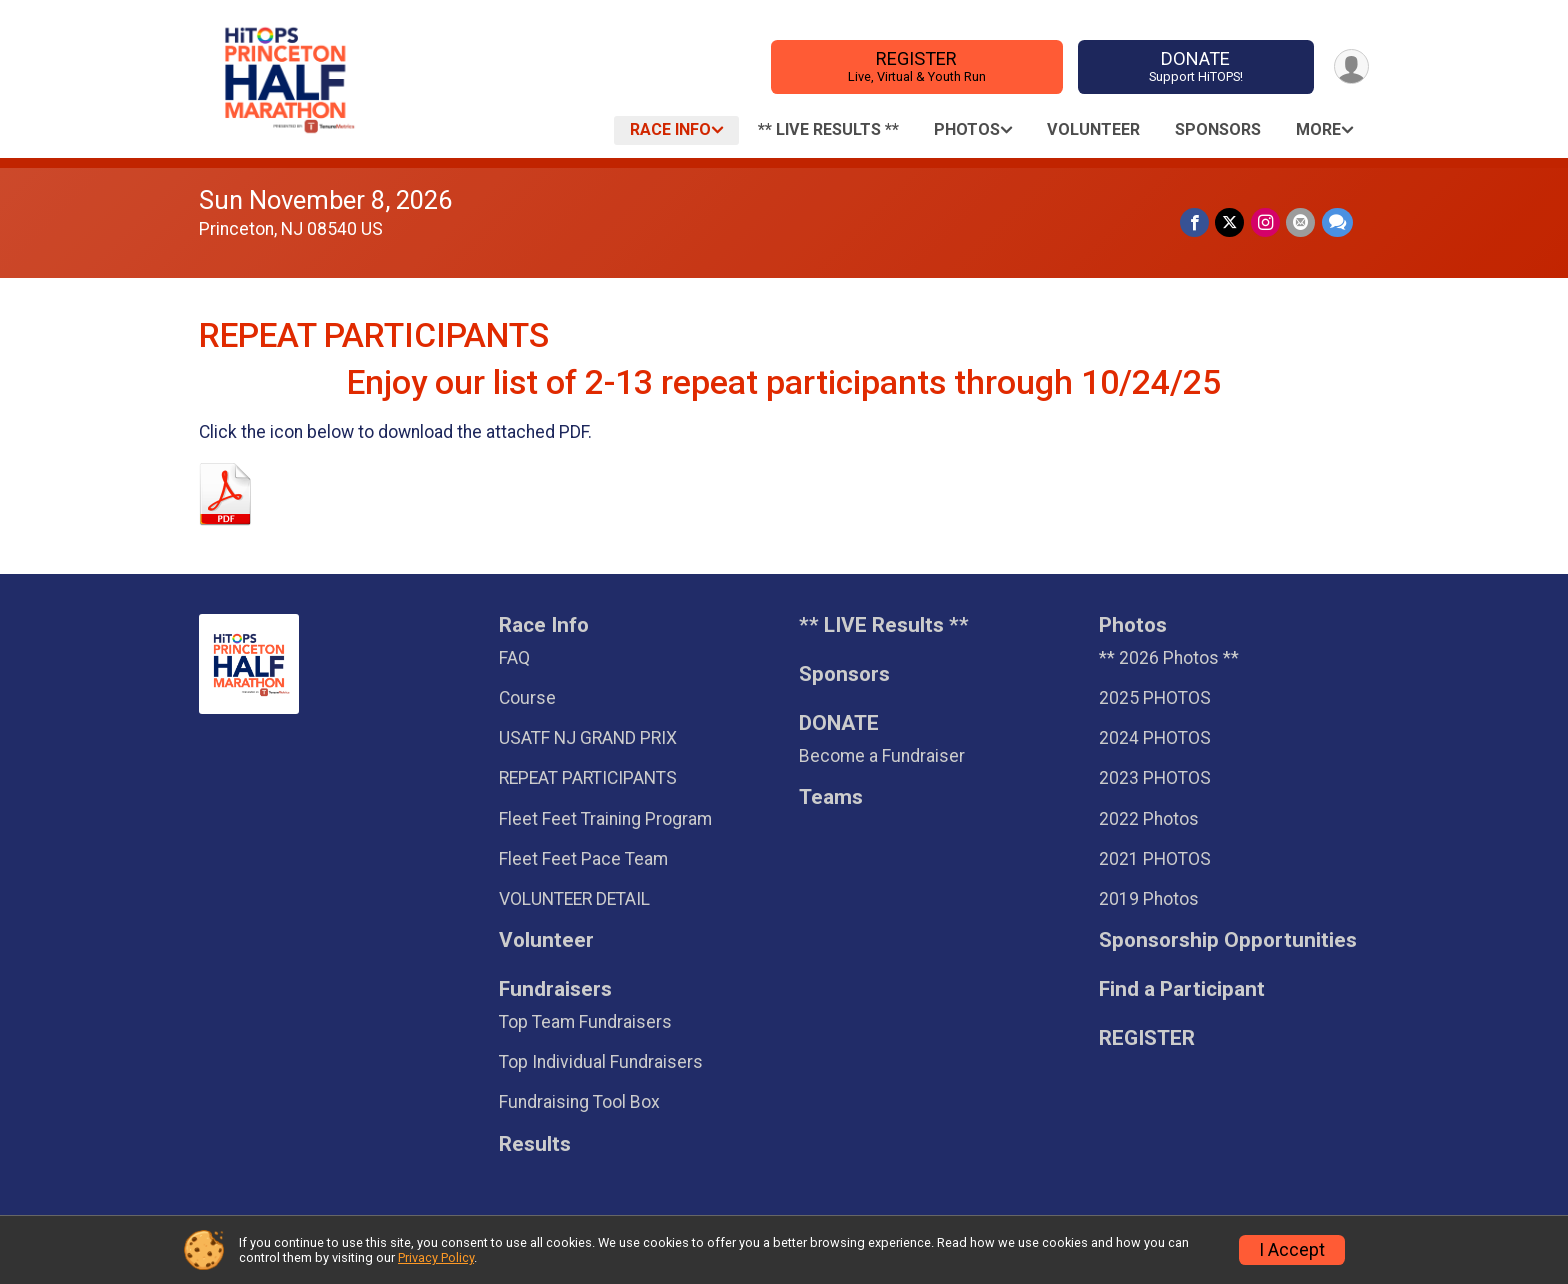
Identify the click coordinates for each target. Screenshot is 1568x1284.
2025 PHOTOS (1155, 698)
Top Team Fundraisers (585, 1022)
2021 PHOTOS (1155, 859)
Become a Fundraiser (882, 756)
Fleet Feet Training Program (605, 819)
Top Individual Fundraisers (601, 1062)
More (1318, 129)
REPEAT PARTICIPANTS (588, 778)
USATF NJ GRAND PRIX (588, 738)
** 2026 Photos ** (1169, 658)
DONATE (1194, 66)
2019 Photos (1149, 899)
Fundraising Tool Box (579, 1102)
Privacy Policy (436, 1257)
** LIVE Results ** (828, 129)
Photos (967, 129)
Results (535, 1144)
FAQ (514, 658)
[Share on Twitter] (1231, 222)
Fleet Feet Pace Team (583, 859)
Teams (831, 797)
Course (527, 698)
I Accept (1292, 1250)
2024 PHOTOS (1155, 738)
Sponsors (1218, 129)
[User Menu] (1350, 66)
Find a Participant (1182, 989)
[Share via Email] (1301, 222)
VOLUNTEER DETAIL (574, 899)
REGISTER (915, 66)
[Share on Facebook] (1196, 222)
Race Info (670, 129)
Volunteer (1093, 129)
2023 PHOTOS (1155, 778)
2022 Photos (1149, 819)
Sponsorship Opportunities (1228, 940)
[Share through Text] (1337, 222)
